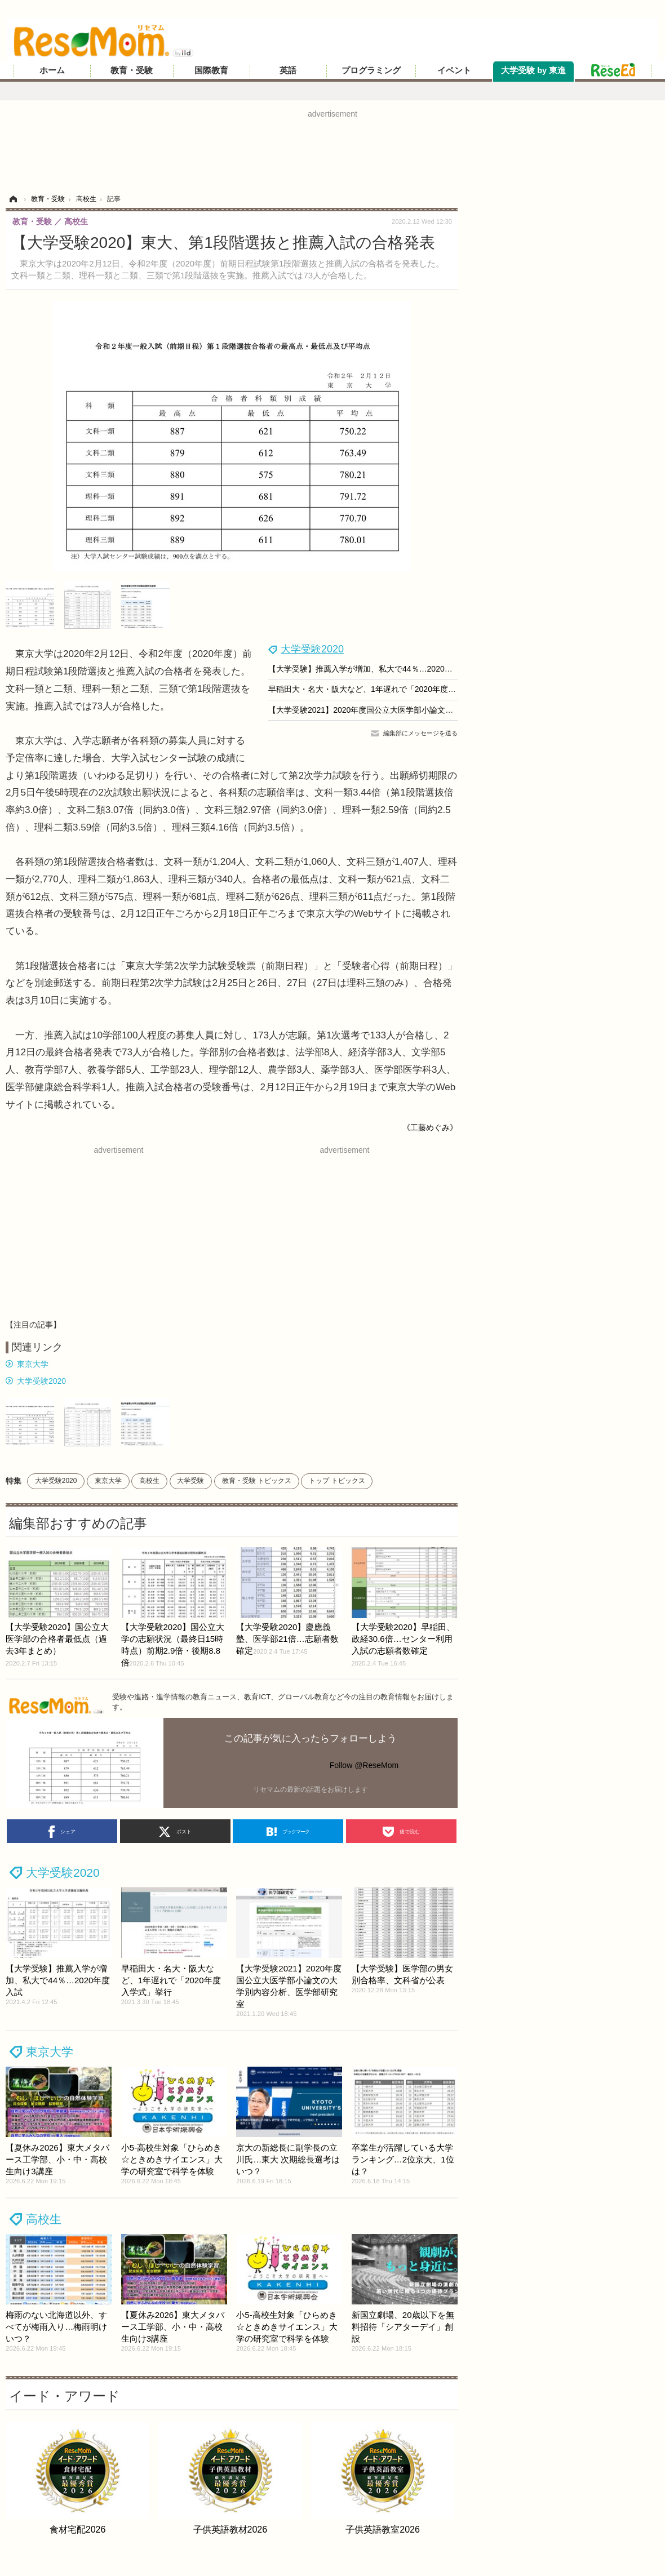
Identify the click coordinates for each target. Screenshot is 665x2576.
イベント (454, 70)
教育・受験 (131, 70)
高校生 (149, 1481)
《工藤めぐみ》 (430, 1127)
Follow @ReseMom (364, 1765)
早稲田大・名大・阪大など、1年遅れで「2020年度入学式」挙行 (381, 689)
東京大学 (32, 1364)
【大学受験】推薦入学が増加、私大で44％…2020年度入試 (372, 668)
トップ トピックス (337, 1481)
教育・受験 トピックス (256, 1481)
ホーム (52, 70)
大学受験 (190, 1481)
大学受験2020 (312, 649)
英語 (288, 70)
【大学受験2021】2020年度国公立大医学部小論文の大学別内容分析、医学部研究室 (416, 709)
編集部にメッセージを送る (420, 733)
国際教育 (211, 70)
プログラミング (371, 70)
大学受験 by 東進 (533, 70)
